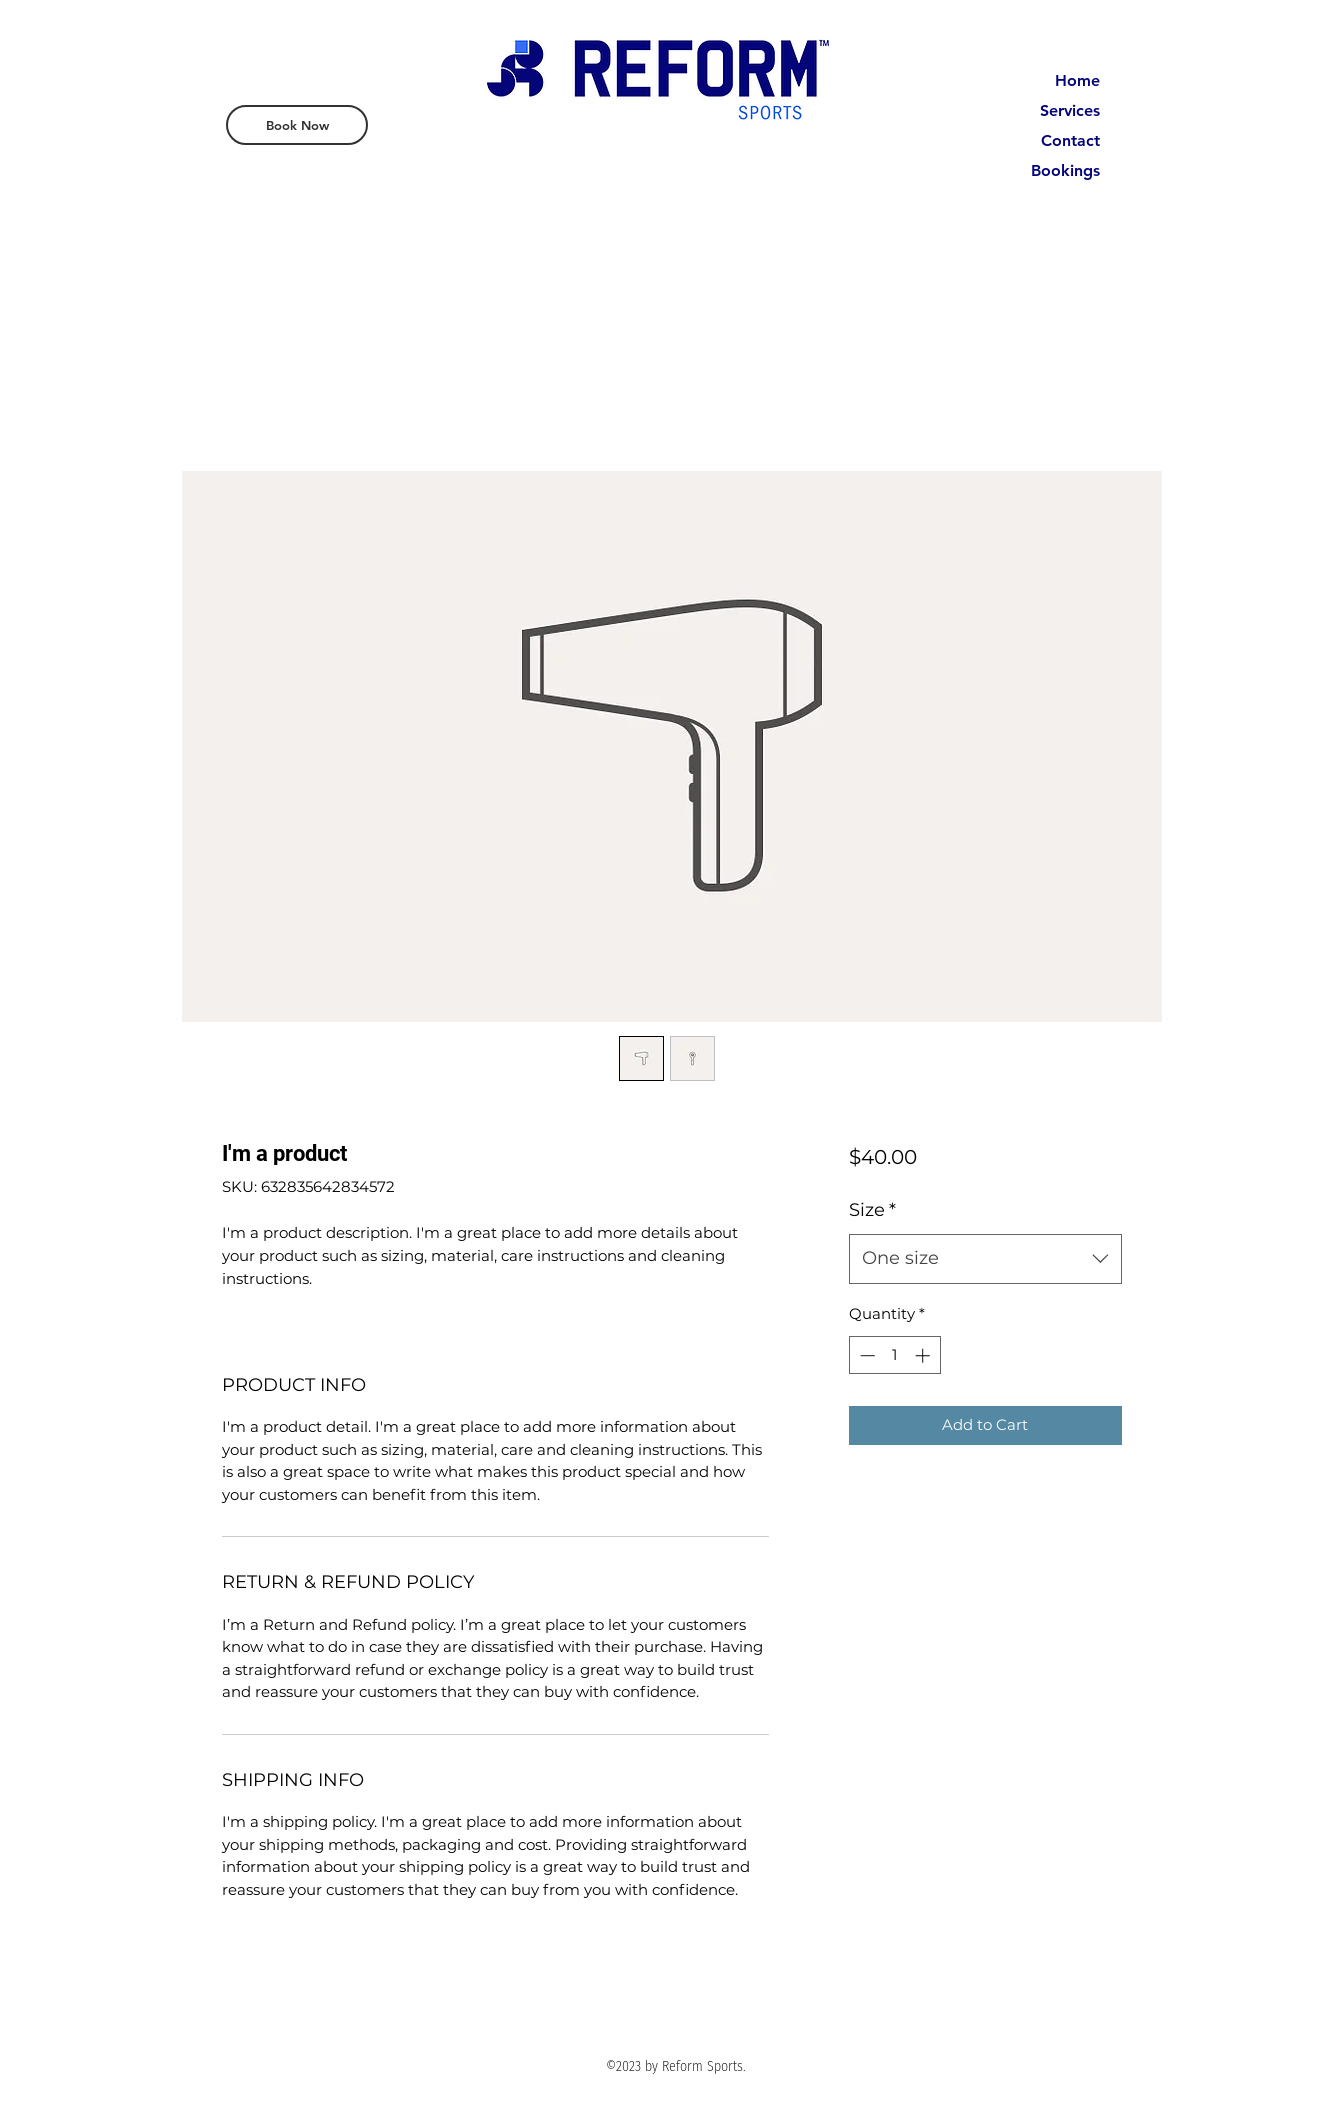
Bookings (1065, 170)
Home (1077, 80)
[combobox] (985, 1259)
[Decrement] (865, 1355)
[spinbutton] (894, 1355)
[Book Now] (297, 125)
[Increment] (924, 1355)
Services (1070, 110)
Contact (1070, 140)
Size (872, 1210)
